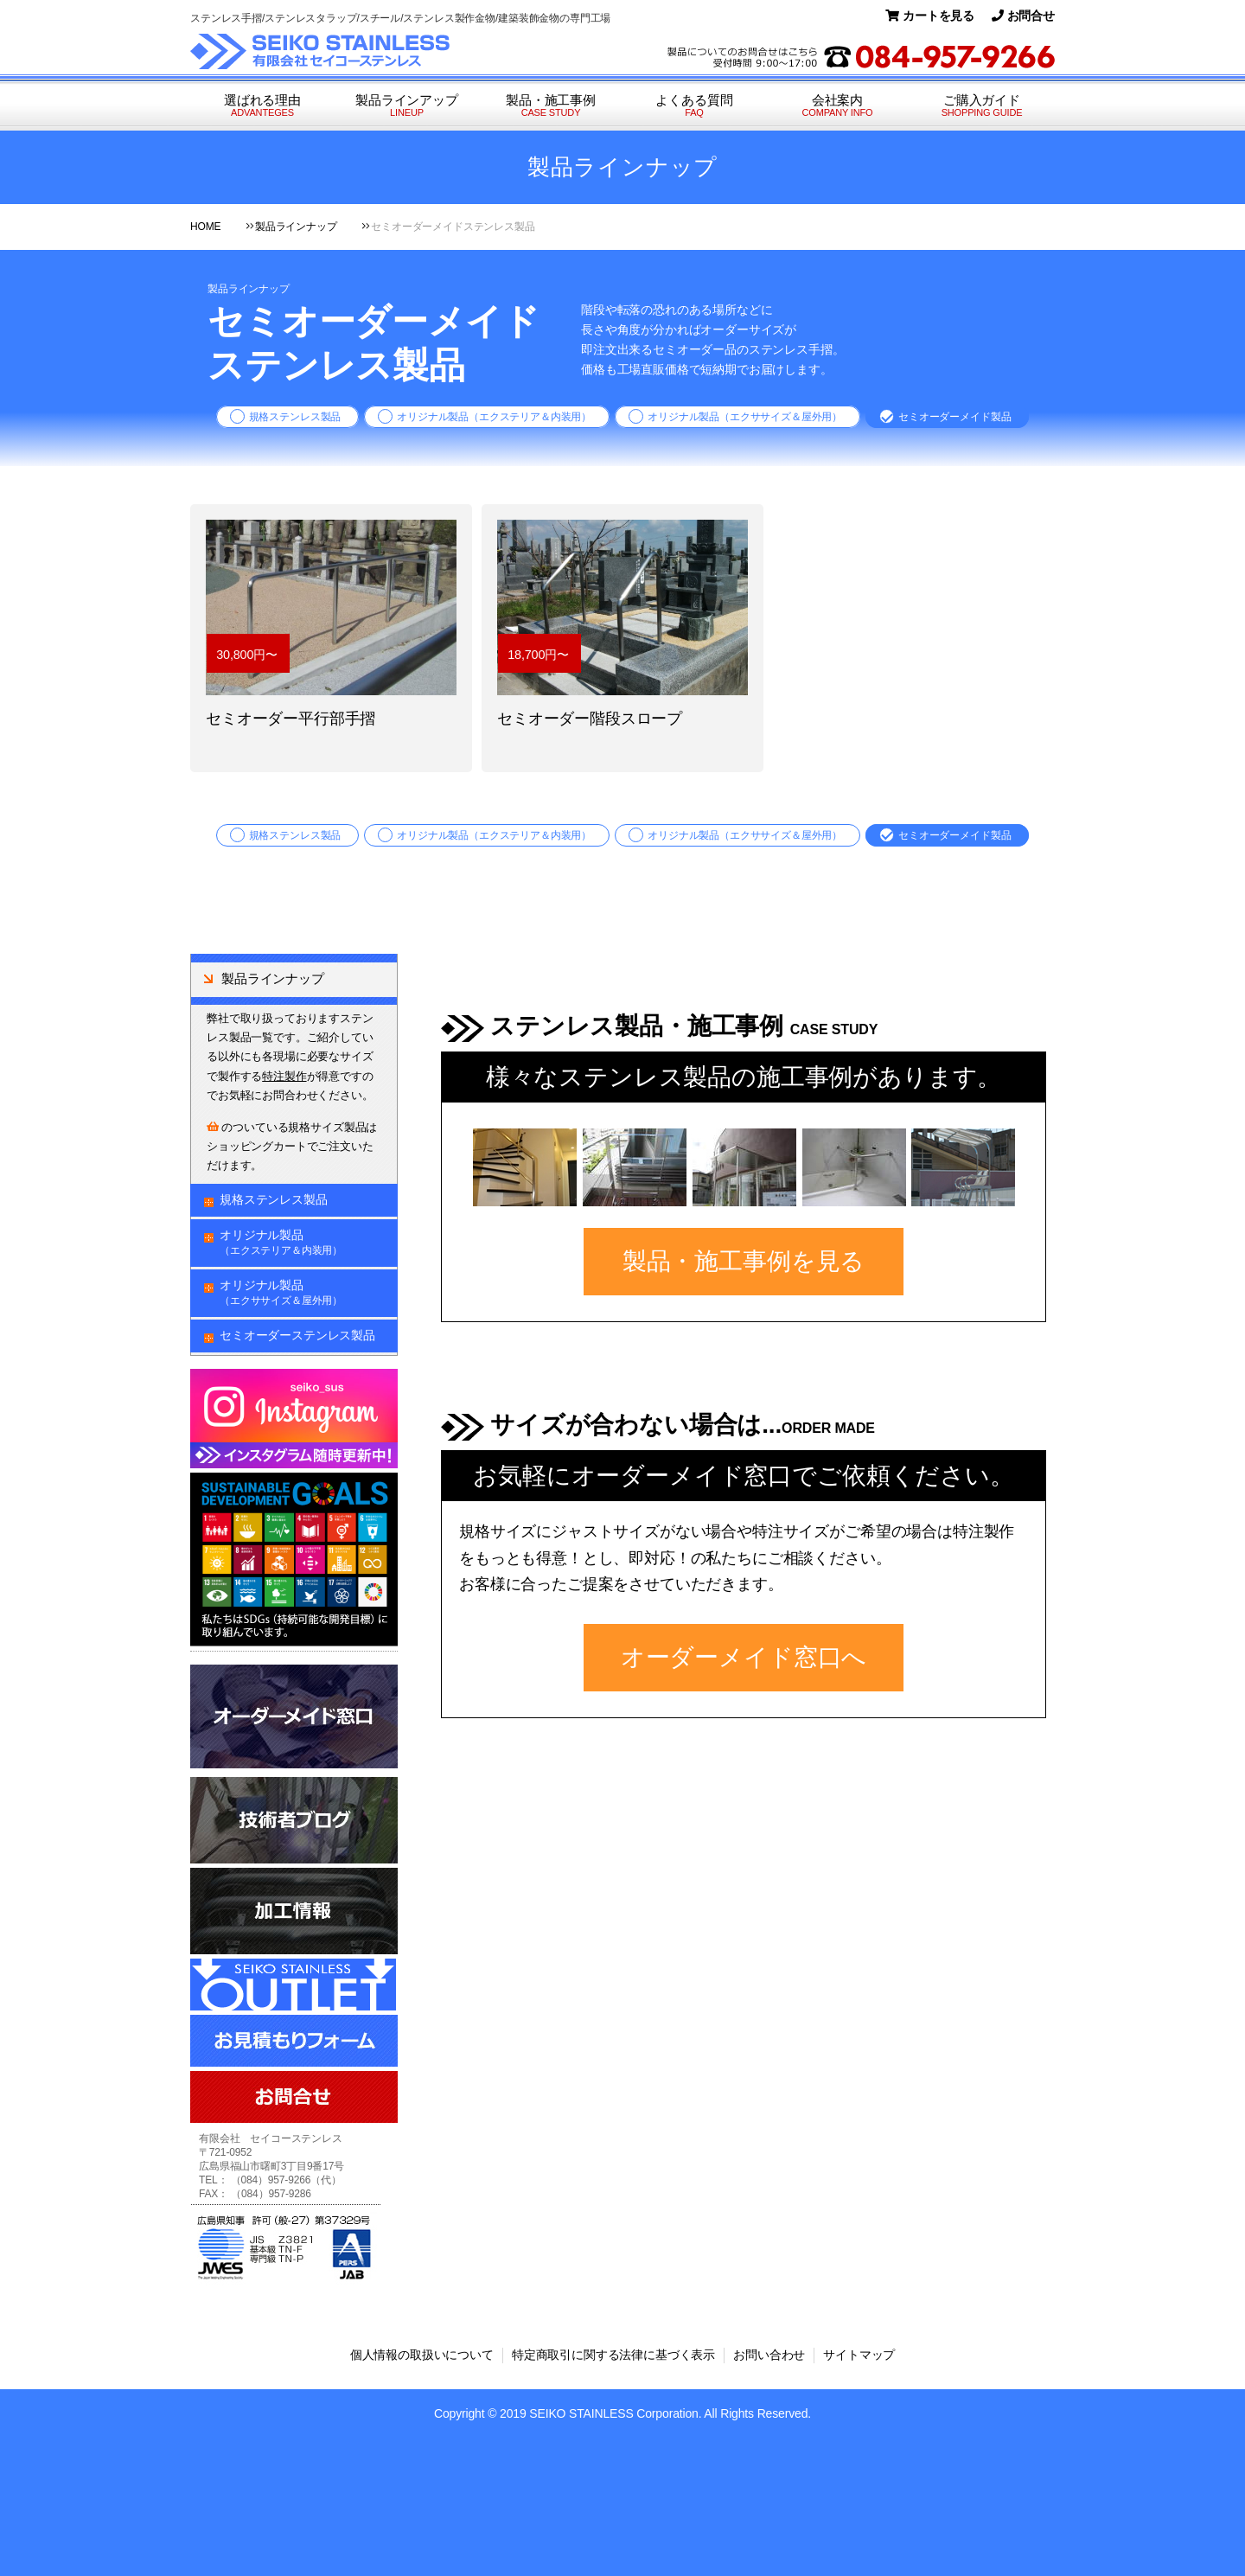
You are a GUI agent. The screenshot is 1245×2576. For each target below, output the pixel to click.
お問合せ (1023, 15)
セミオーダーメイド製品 (954, 417)
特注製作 (284, 1076)
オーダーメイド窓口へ (743, 1657)
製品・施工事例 (550, 106)
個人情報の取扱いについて (422, 2355)
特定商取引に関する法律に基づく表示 (613, 2355)
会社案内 (837, 106)
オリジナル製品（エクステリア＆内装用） (494, 417)
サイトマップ (859, 2355)
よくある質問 (694, 106)
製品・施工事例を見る (743, 1261)
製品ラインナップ (296, 227)
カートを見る (929, 15)
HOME (205, 227)
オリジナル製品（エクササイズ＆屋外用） (745, 417)
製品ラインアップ (407, 106)
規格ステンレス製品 (295, 417)
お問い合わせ (769, 2355)
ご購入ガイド (982, 106)
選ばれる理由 (262, 106)
